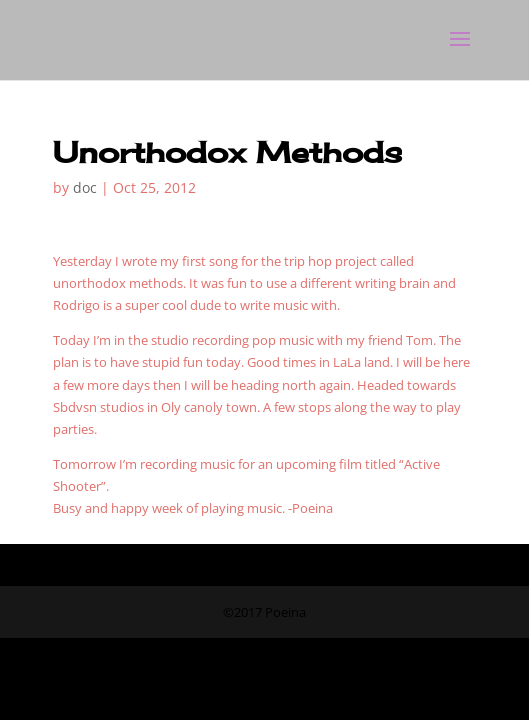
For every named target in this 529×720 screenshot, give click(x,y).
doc (85, 187)
